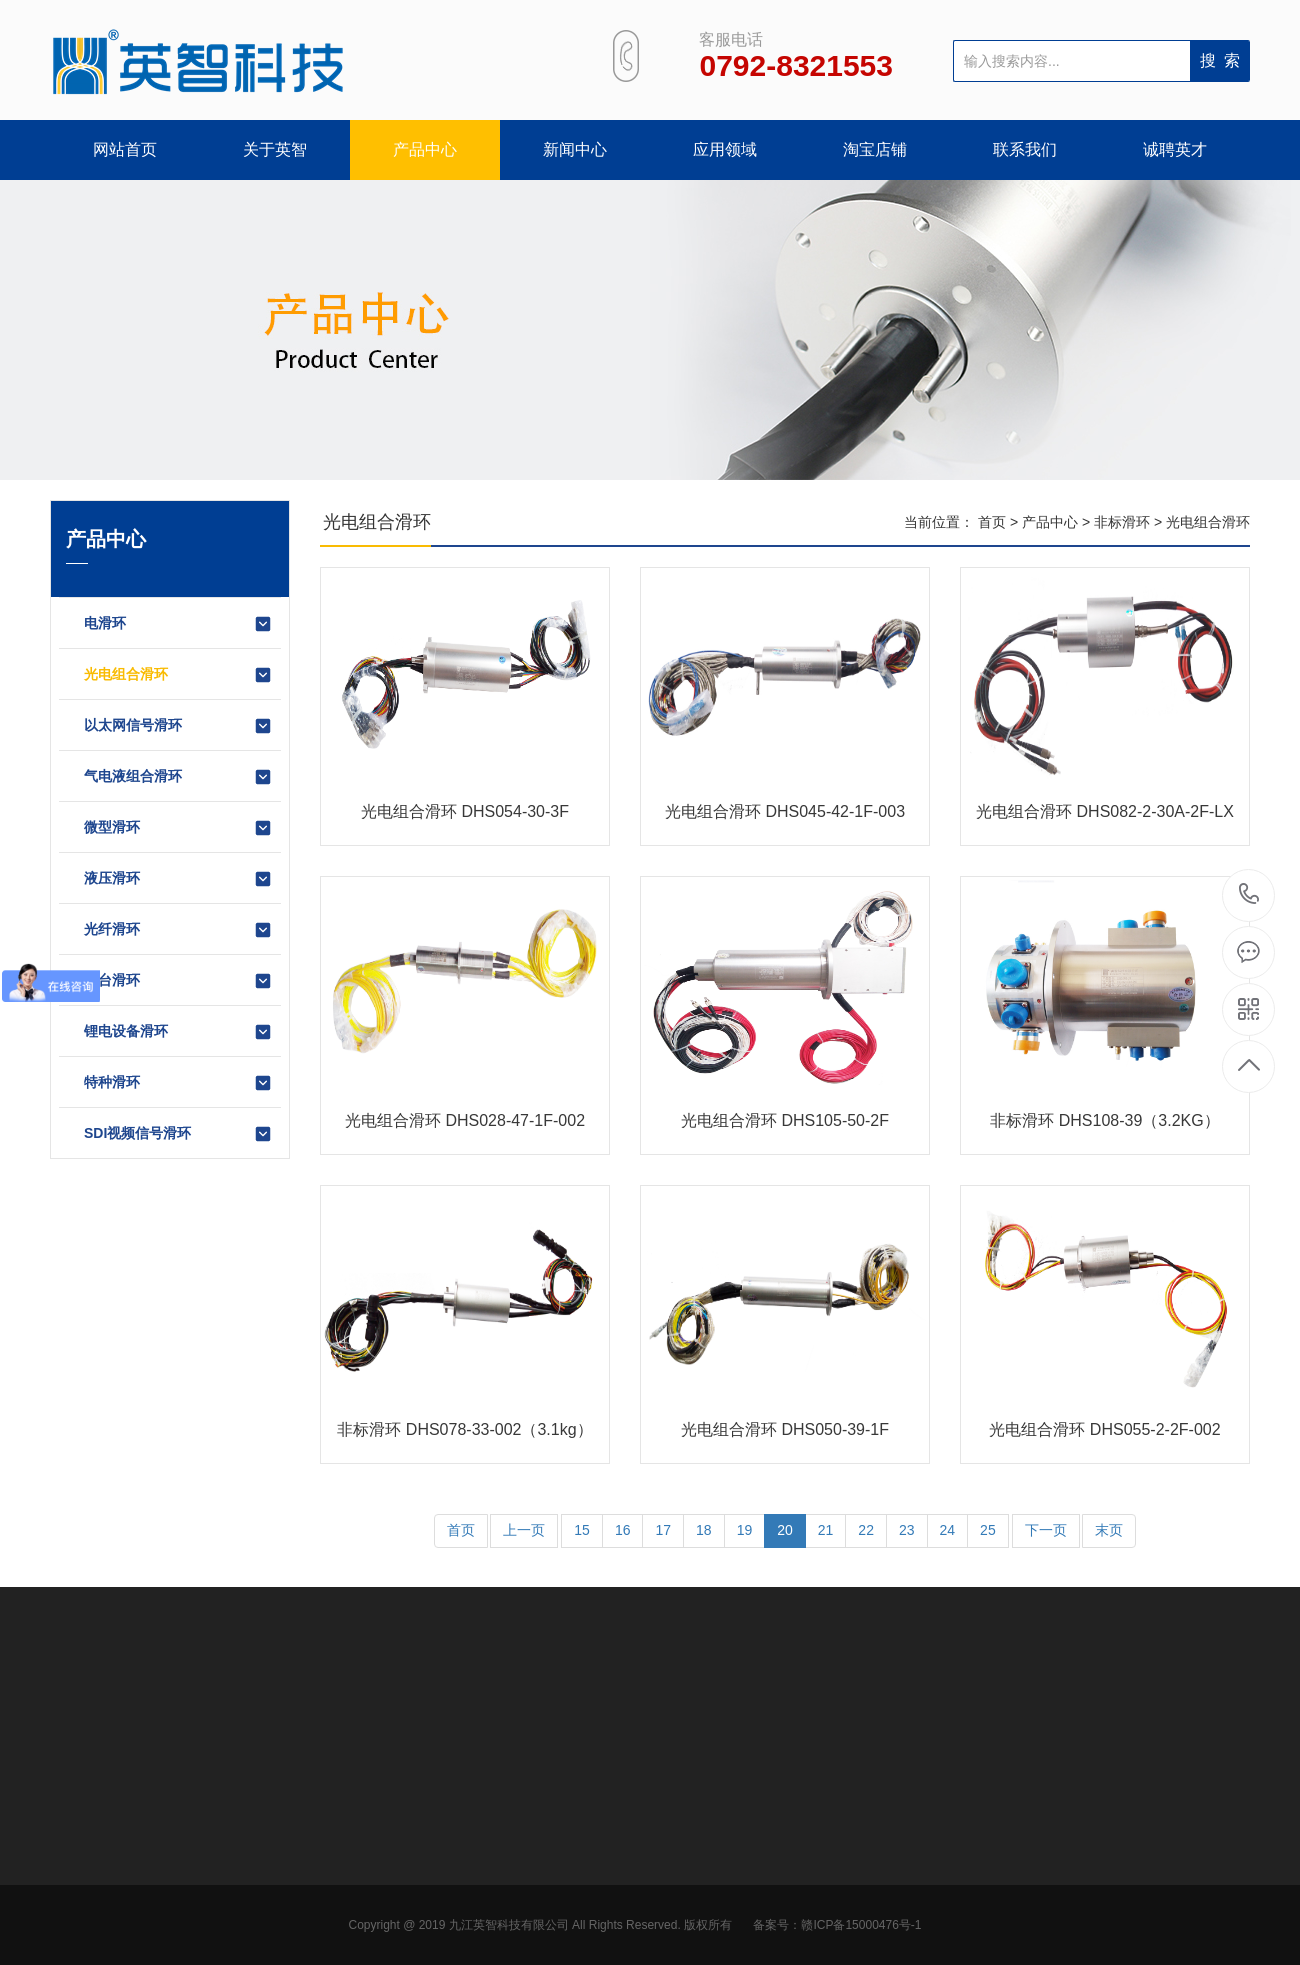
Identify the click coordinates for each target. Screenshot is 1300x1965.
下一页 (1046, 1530)
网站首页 (125, 149)
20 (785, 1530)
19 (745, 1530)
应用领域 (725, 149)
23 (907, 1530)
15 (582, 1530)
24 (948, 1530)
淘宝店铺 (875, 149)
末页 (1109, 1530)
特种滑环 (178, 1083)
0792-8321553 (1249, 895)
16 (623, 1530)
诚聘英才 (1175, 149)
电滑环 (178, 624)
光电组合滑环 (178, 675)
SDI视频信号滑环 (178, 1134)
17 (663, 1530)
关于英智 (275, 149)
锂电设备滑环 (178, 1032)
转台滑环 (178, 981)
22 (866, 1530)
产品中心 (425, 149)
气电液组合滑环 (178, 777)
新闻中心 (575, 149)
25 (988, 1530)
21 (826, 1530)
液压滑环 (178, 879)
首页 (992, 522)
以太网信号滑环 (178, 726)
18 (704, 1530)
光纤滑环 (178, 930)
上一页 (524, 1530)
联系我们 (1025, 149)
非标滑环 (1122, 522)
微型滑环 (178, 828)
